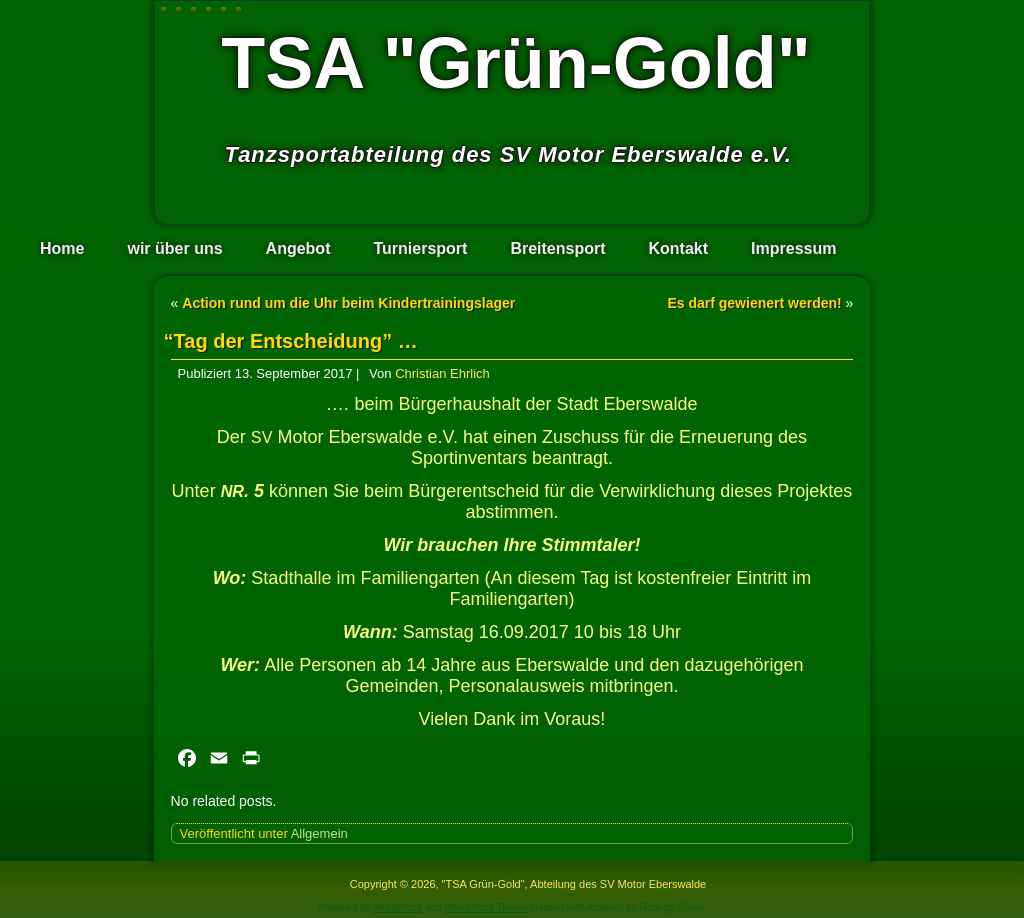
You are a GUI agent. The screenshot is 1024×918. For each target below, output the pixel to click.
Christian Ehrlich (442, 373)
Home (62, 248)
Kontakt (679, 248)
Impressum (793, 248)
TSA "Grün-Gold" (516, 63)
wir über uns (174, 248)
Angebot (298, 248)
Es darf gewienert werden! (754, 303)
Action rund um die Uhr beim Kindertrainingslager (348, 303)
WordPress (397, 907)
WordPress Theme (486, 907)
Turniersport (420, 248)
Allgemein (319, 833)
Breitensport (557, 248)
